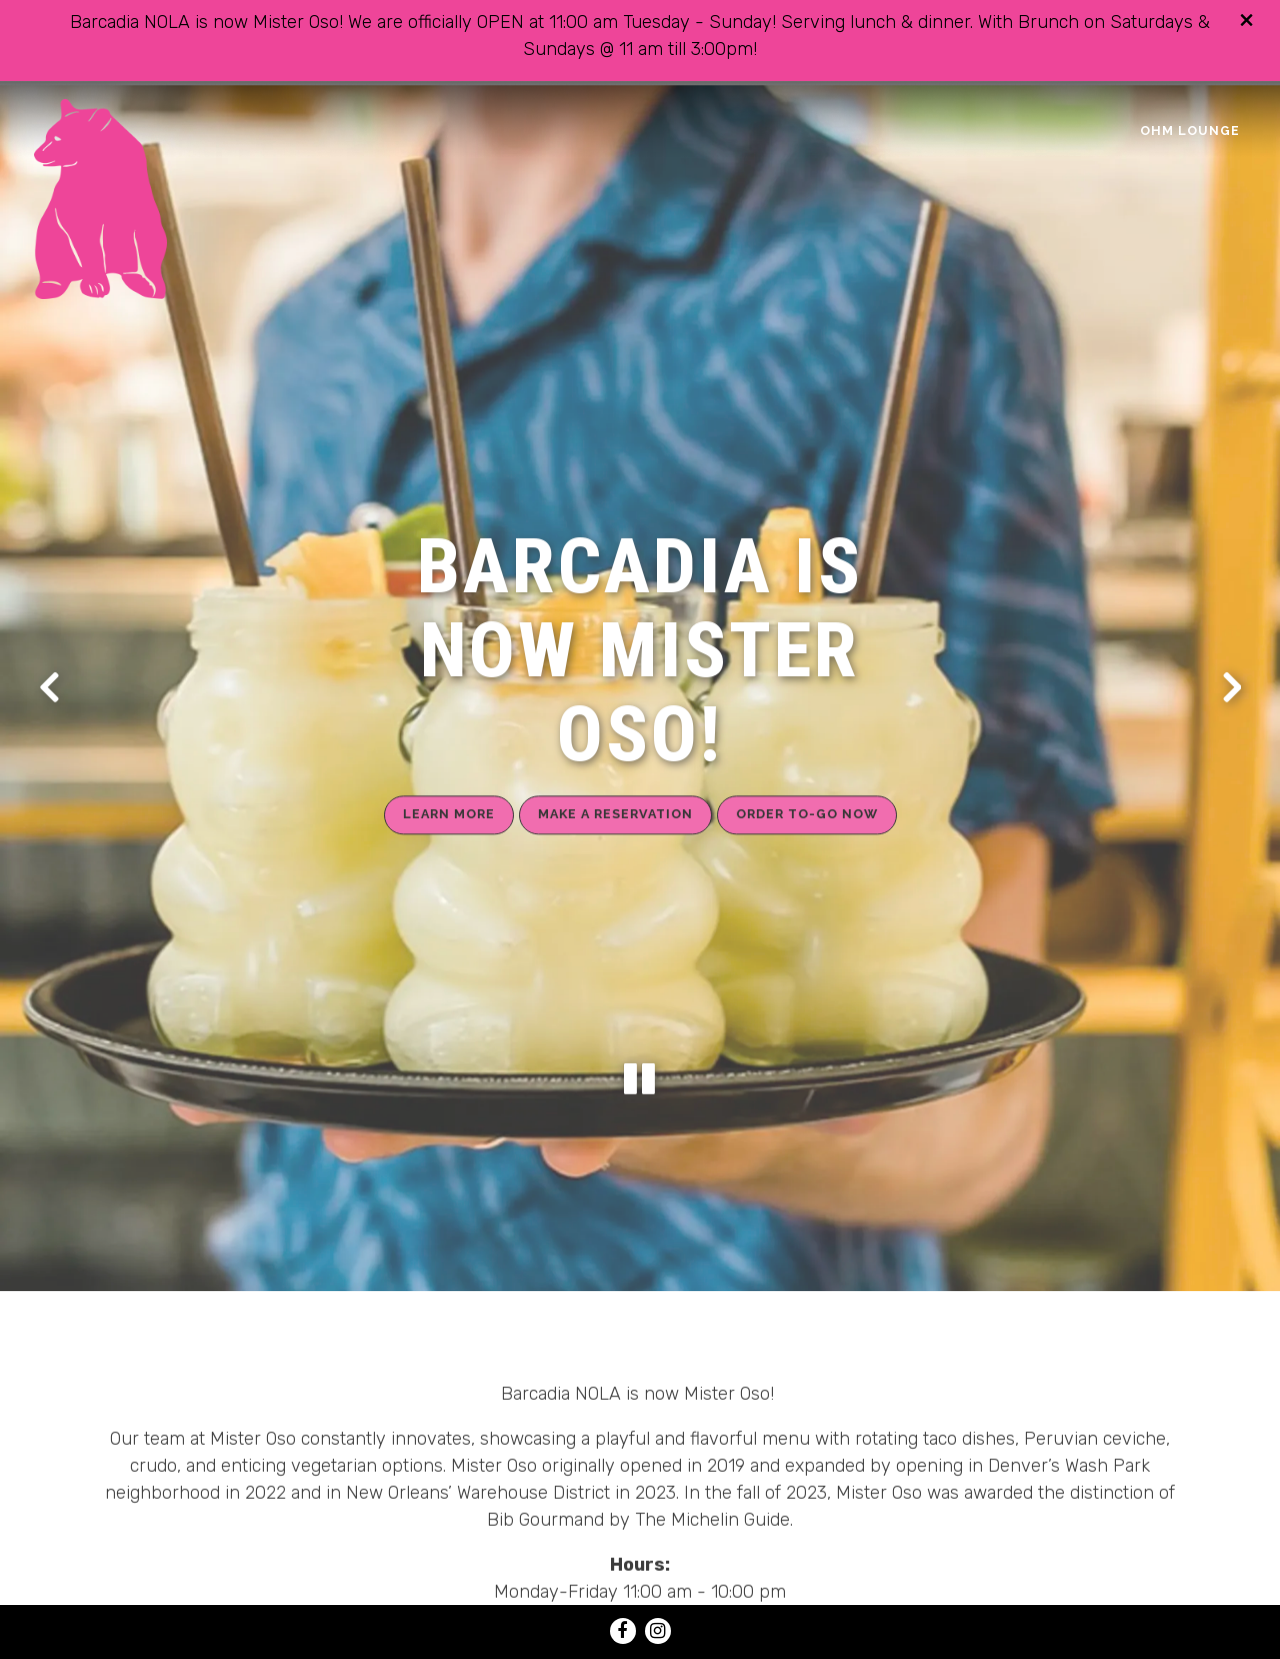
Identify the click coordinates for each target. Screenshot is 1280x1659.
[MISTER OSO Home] (159, 199)
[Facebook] (623, 1631)
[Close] (1246, 19)
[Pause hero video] (640, 1024)
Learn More (449, 780)
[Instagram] (658, 1631)
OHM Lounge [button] (1190, 130)
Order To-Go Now (807, 780)
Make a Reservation (615, 780)
